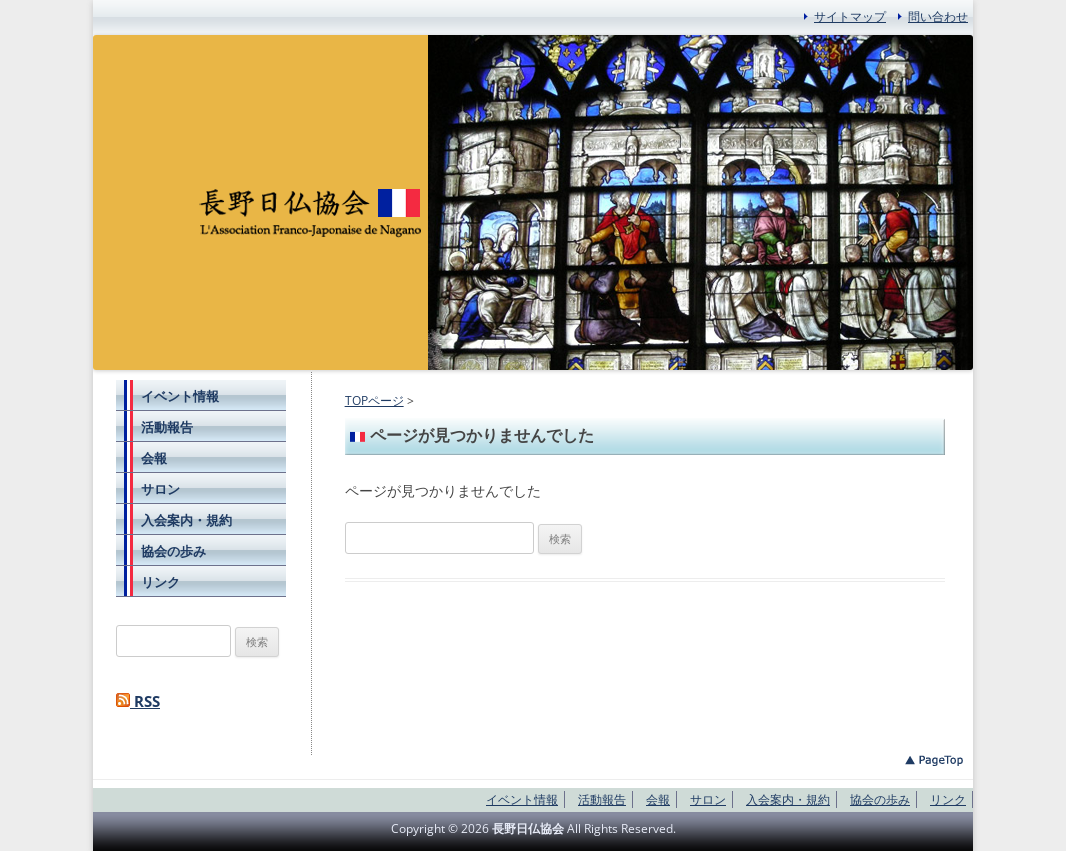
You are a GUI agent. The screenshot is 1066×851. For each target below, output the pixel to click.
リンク (160, 582)
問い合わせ (938, 16)
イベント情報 (180, 396)
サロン (160, 489)
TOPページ (374, 400)
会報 (154, 458)
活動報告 (167, 427)
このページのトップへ (934, 760)
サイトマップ (850, 16)
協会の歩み (173, 551)
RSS (138, 701)
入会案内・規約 (186, 520)
